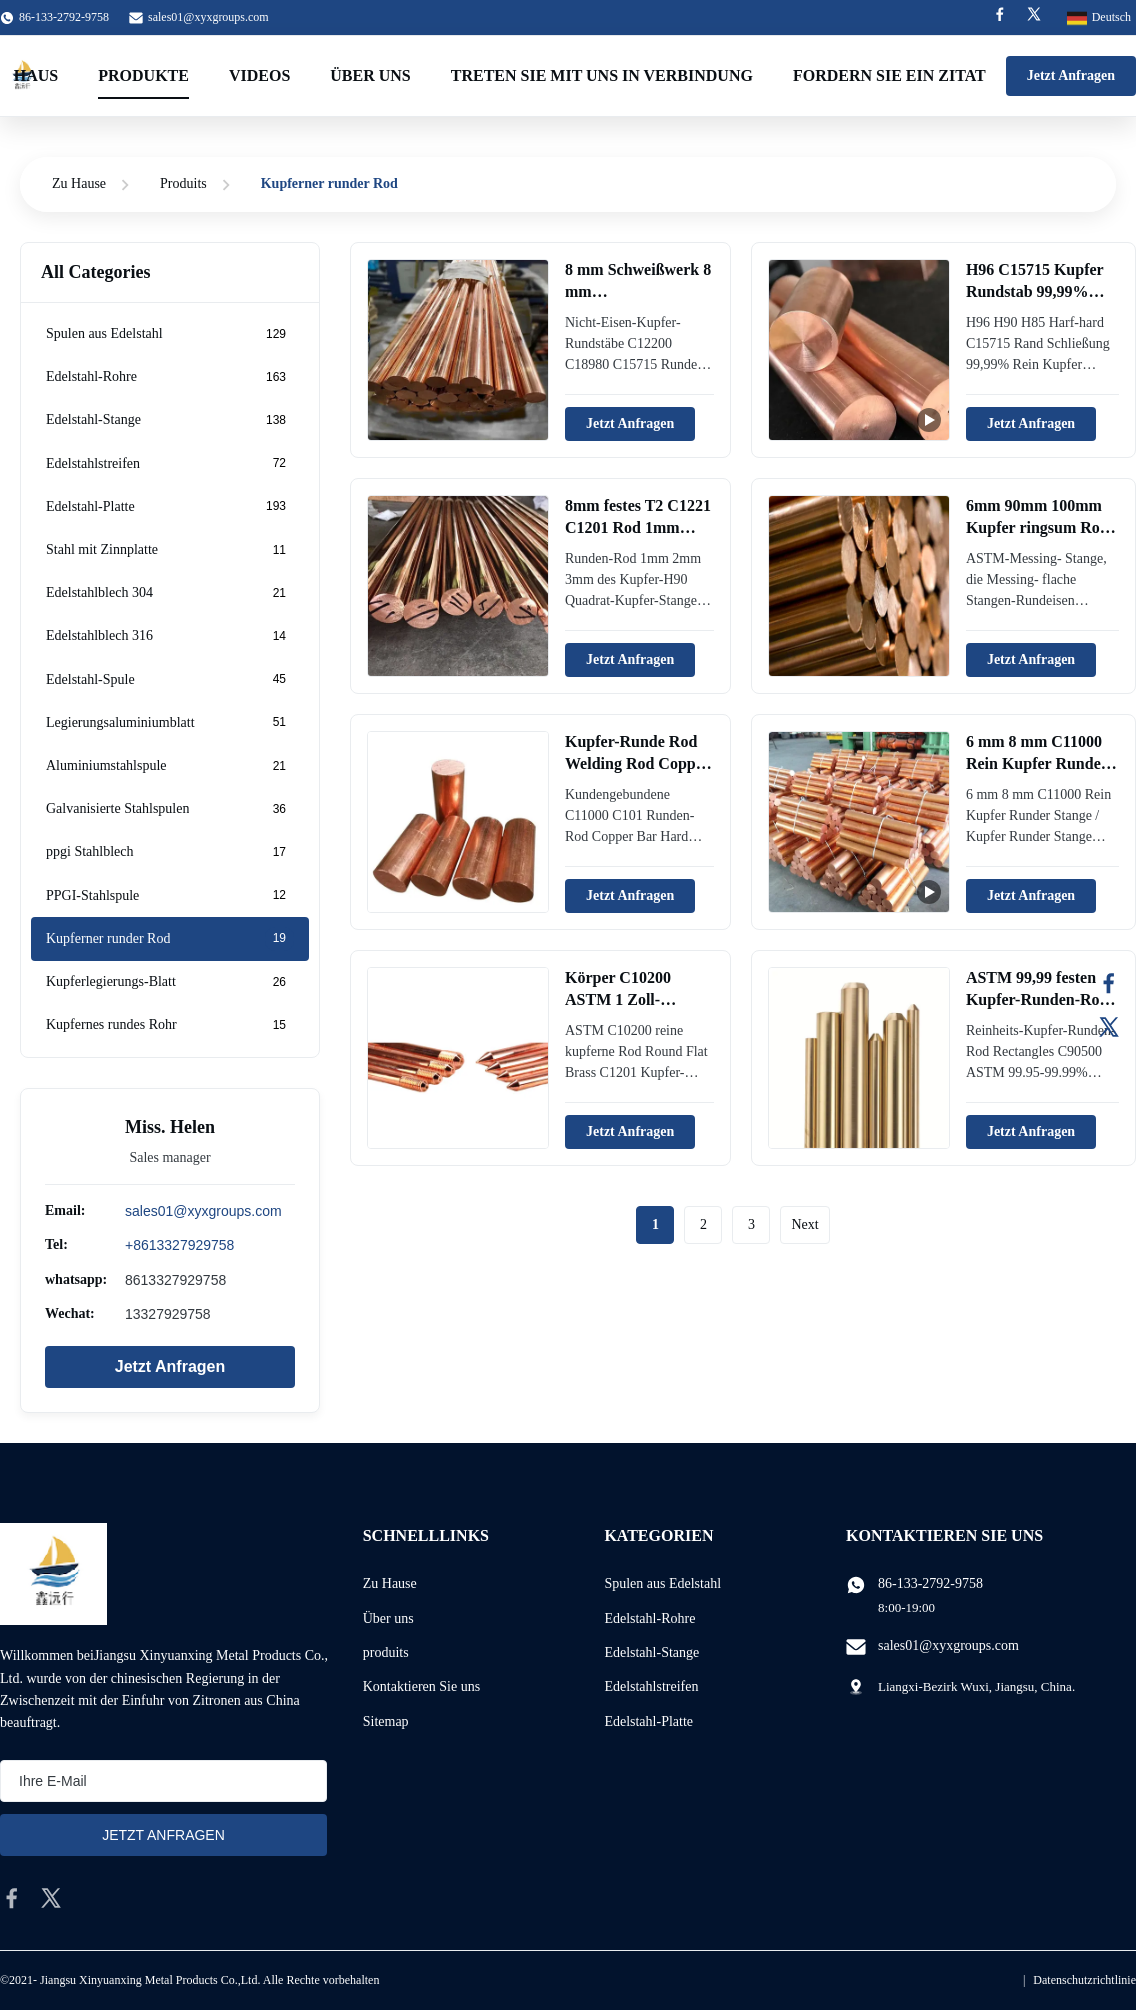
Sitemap (386, 1721)
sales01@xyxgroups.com (208, 17)
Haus (36, 75)
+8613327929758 (179, 1245)
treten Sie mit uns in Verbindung (602, 75)
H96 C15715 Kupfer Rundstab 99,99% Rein (1034, 292)
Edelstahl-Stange (651, 1652)
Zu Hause (79, 183)
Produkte (143, 75)
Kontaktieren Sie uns (421, 1686)
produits (386, 1652)
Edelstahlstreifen (651, 1686)
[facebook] (12, 1898)
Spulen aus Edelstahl (662, 1583)
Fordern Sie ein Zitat (889, 75)
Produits (183, 183)
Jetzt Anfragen (1071, 75)
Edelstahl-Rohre (649, 1618)
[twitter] (51, 1898)
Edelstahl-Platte (648, 1721)
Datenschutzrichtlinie (1084, 1980)
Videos (259, 75)
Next (804, 1224)
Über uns (370, 75)
